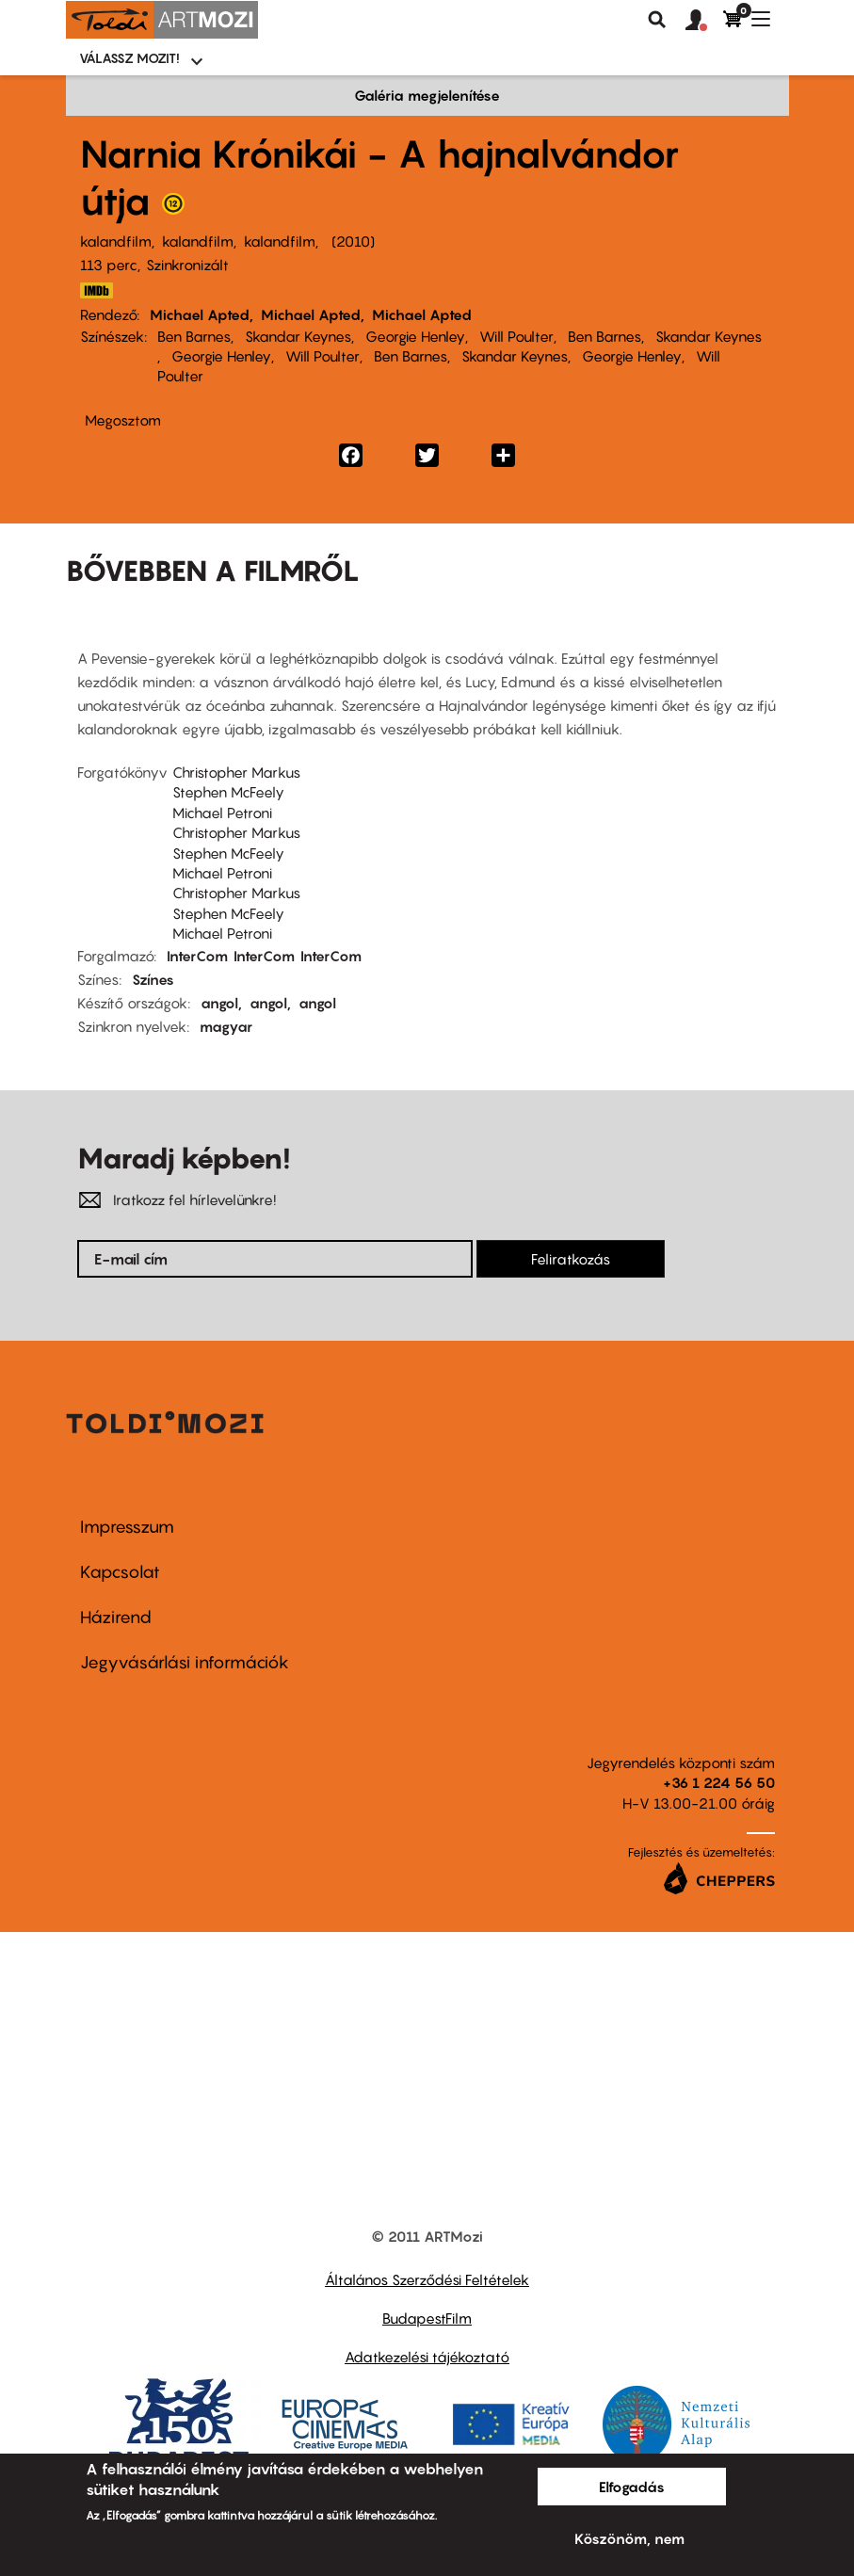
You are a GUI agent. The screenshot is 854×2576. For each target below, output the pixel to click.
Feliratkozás (570, 1258)
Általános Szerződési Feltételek (427, 2279)
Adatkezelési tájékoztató (427, 2356)
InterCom (197, 955)
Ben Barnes (194, 336)
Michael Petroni (222, 812)
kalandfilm (116, 241)
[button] (704, 20)
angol (219, 1002)
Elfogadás (632, 2486)
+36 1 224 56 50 (719, 1782)
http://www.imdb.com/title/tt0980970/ (97, 290)
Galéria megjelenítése (427, 95)
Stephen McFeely (228, 791)
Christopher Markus (236, 772)
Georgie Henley (415, 336)
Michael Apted (200, 314)
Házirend (116, 1617)
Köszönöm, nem (629, 2538)
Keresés (657, 19)
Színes (153, 979)
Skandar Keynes (298, 336)
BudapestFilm (427, 2318)
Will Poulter (516, 336)
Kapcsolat (120, 1572)
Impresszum (127, 1527)
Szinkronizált (187, 264)
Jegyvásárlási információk (184, 1662)
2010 (353, 241)
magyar (226, 1026)
